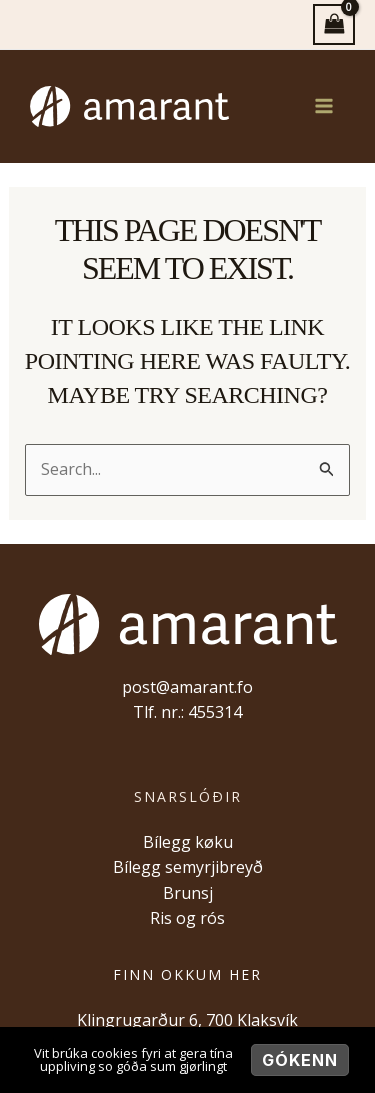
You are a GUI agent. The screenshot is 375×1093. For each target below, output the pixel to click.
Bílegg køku (188, 842)
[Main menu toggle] (324, 106)
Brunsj (188, 893)
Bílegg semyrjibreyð (188, 867)
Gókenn (300, 1060)
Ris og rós (187, 918)
